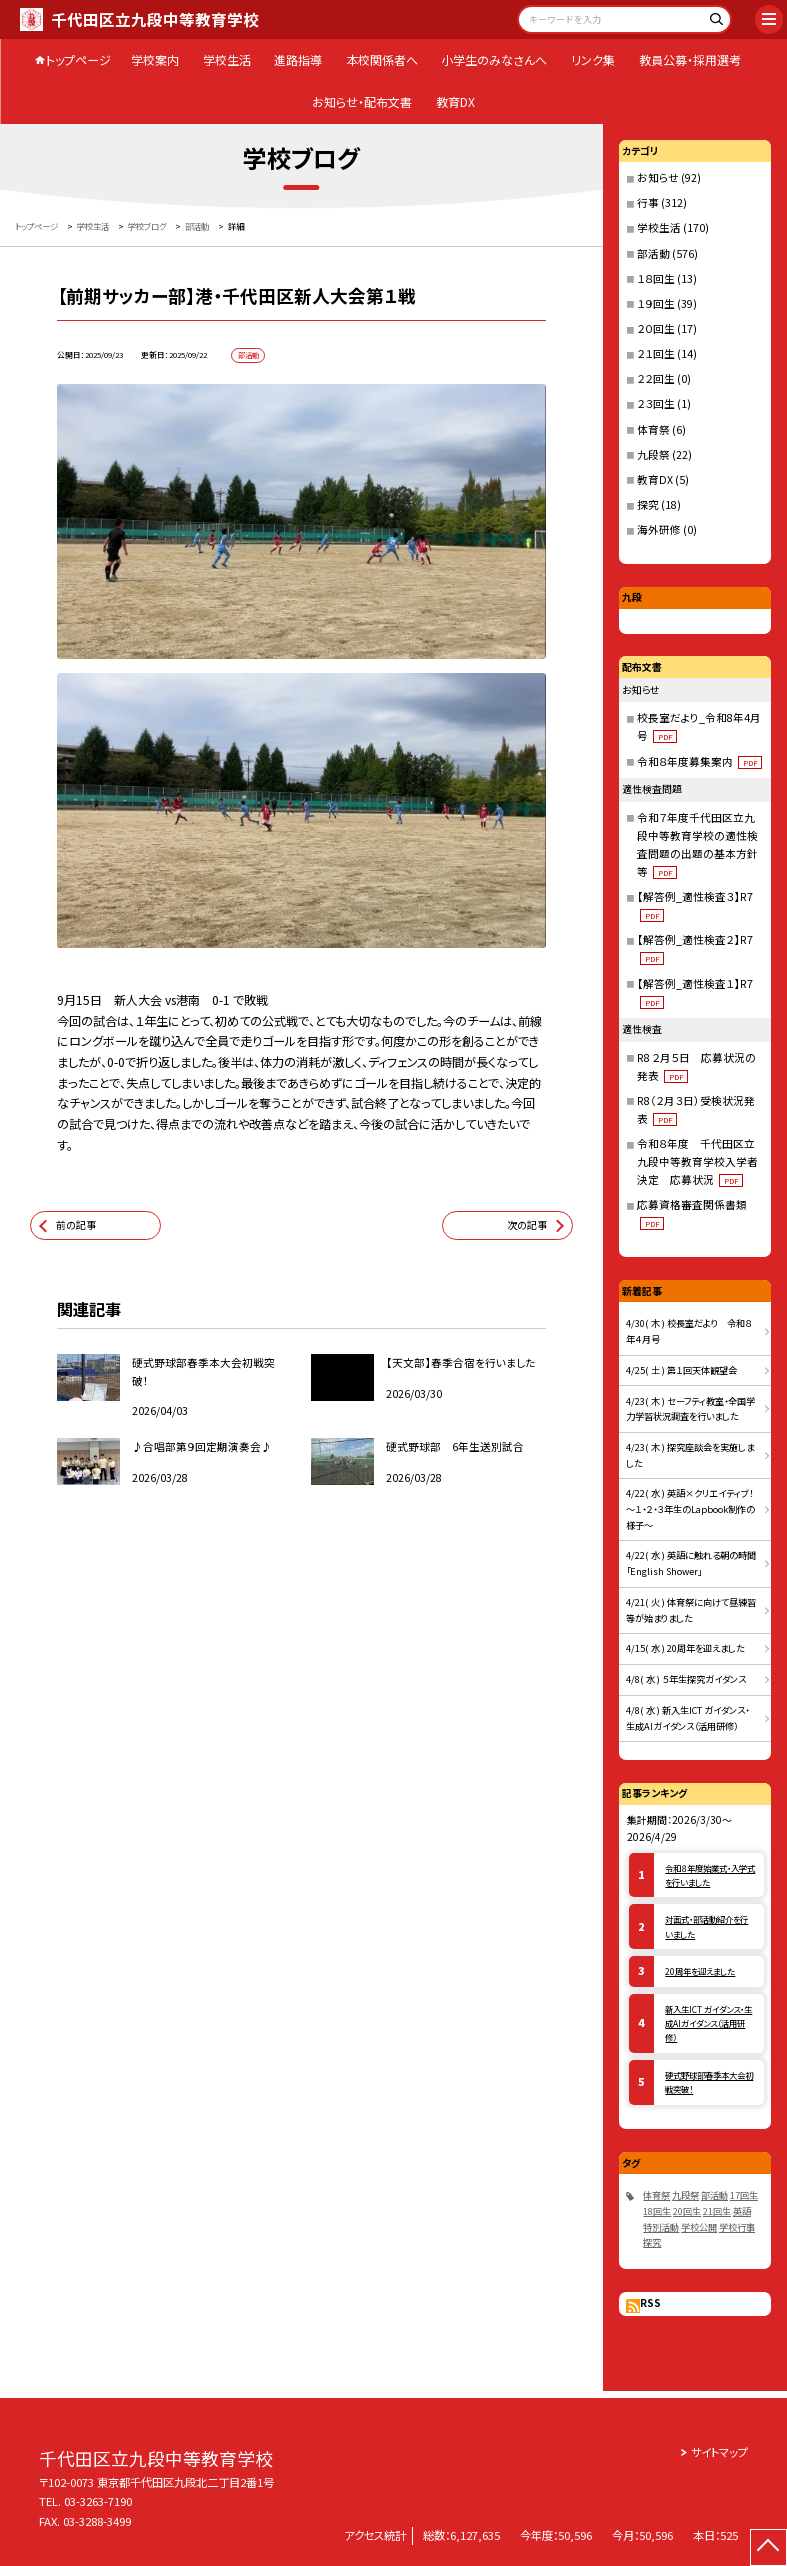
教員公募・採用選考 (690, 59)
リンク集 (593, 59)
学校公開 (699, 2227)
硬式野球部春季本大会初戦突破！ (709, 2082)
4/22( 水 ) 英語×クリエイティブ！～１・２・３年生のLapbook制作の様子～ (690, 1508)
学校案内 (155, 59)
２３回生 (656, 403)
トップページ (78, 59)
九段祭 (653, 454)
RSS (650, 2303)
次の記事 (527, 1225)
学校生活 (227, 59)
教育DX (455, 101)
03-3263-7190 (98, 2501)
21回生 (717, 2211)
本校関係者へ (382, 59)
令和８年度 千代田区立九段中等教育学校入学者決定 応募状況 (697, 1161)
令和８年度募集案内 (700, 761)
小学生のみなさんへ (494, 59)
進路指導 (298, 59)
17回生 (744, 2195)
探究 (648, 504)
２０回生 (656, 328)
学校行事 (737, 2227)
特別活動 (661, 2227)
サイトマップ (719, 2452)
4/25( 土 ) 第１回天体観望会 (681, 1370)
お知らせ (658, 177)
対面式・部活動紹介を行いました (706, 1926)
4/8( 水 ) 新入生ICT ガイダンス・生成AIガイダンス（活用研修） (687, 1718)
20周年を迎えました (700, 1971)
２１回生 (656, 353)
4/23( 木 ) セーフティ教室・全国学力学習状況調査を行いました (690, 1409)
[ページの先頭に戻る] (768, 2547)
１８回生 (656, 278)
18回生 (657, 2211)
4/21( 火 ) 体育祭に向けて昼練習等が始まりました (691, 1610)
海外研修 (659, 529)
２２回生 (656, 378)
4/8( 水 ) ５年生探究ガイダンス (686, 1679)
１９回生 (656, 303)
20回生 (687, 2211)
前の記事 (76, 1225)
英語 (742, 2211)
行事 (648, 202)
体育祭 (653, 429)
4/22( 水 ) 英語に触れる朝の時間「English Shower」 (691, 1563)
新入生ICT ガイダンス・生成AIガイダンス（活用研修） (708, 2023)
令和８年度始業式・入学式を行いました (710, 1875)
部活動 (653, 253)
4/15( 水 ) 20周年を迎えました (685, 1648)
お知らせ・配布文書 (362, 101)
